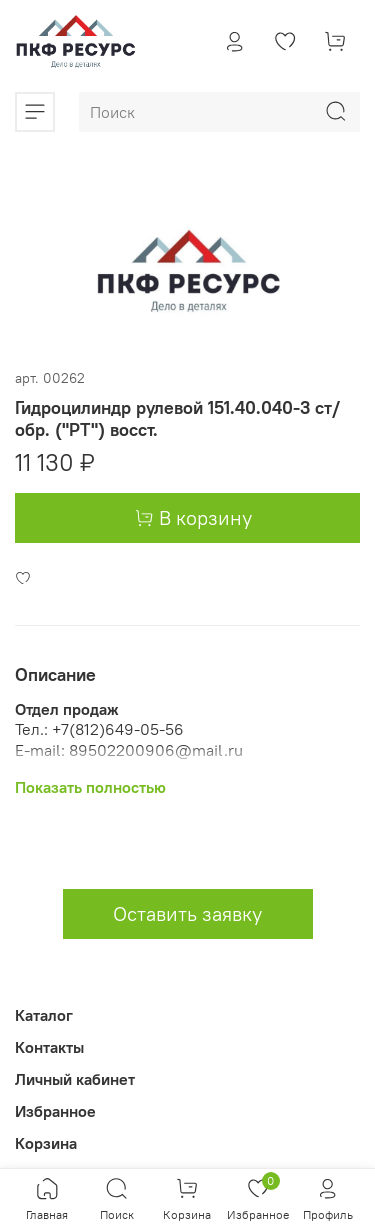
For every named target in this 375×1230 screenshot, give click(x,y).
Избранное (55, 1111)
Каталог (44, 1015)
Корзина (46, 1143)
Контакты (49, 1047)
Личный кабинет (75, 1079)
